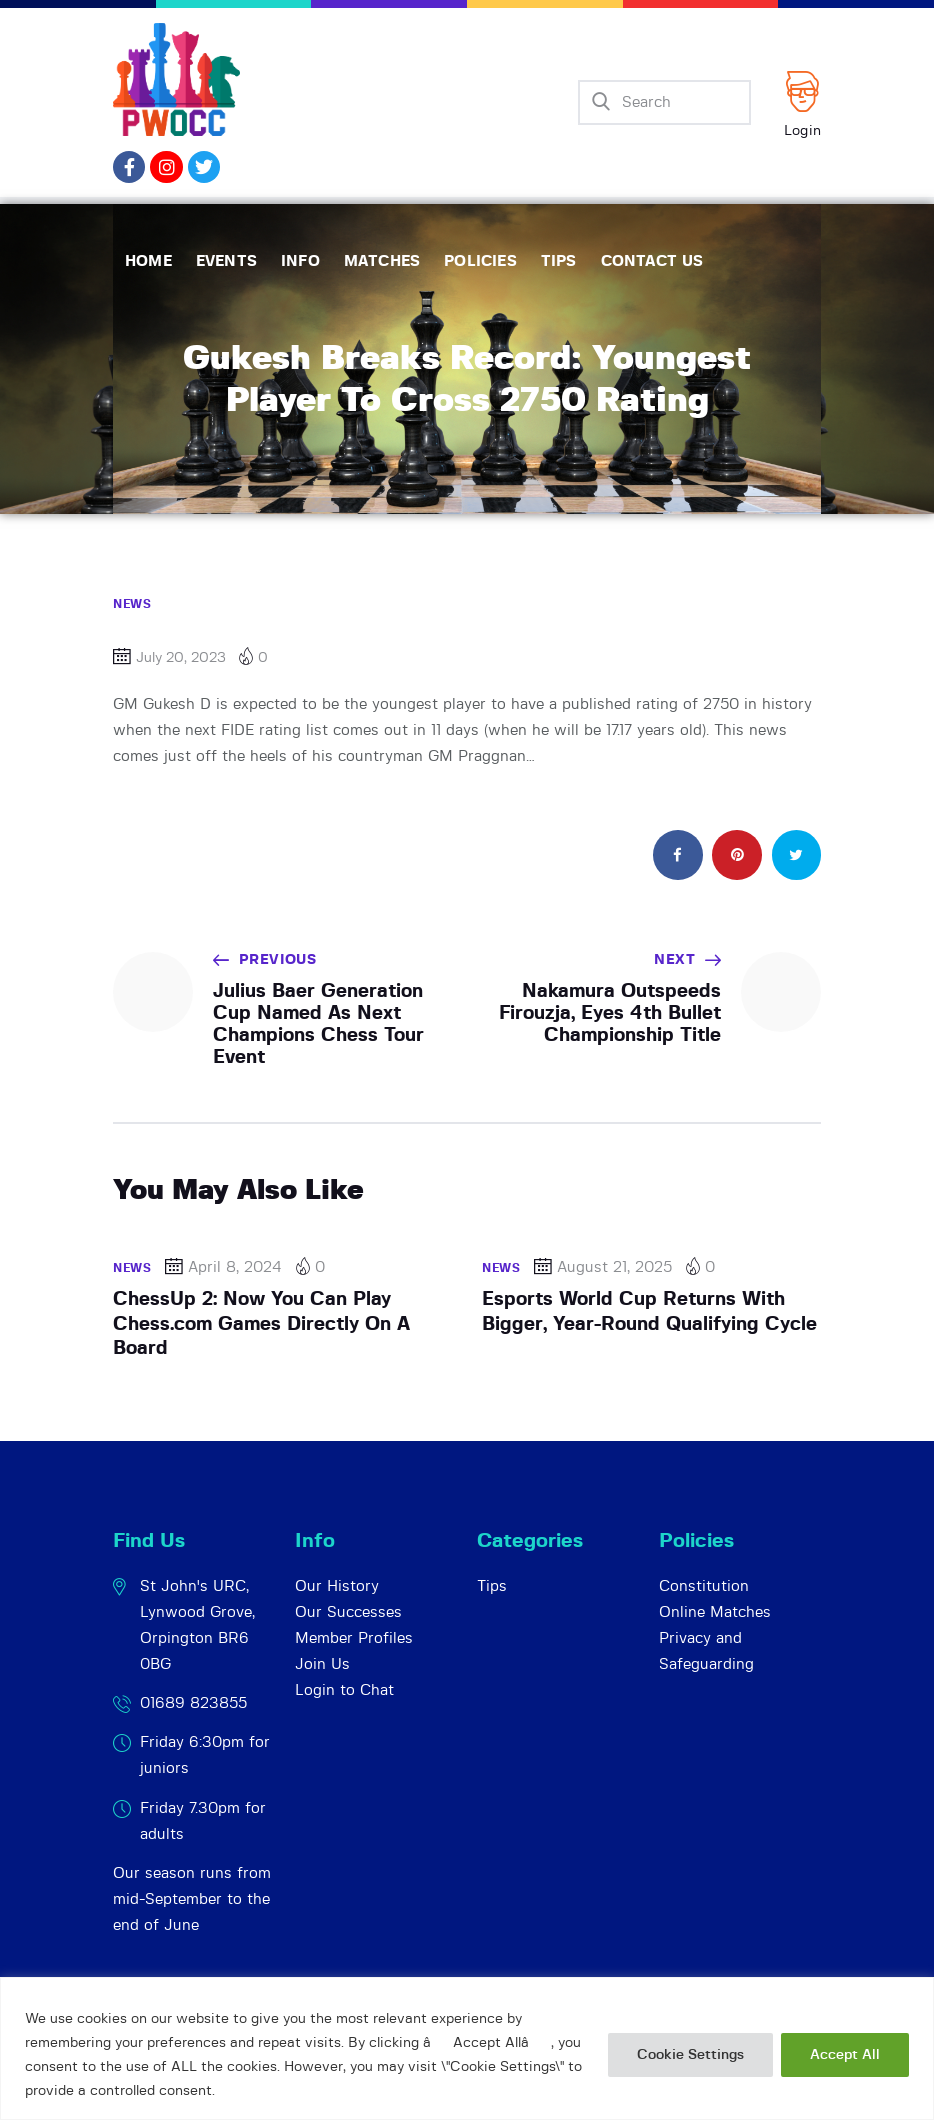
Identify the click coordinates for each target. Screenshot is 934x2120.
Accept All (845, 2055)
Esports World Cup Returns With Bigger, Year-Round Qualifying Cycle (649, 1311)
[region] (467, 2048)
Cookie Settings (690, 2055)
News (132, 604)
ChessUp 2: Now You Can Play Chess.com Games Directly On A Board (261, 1324)
